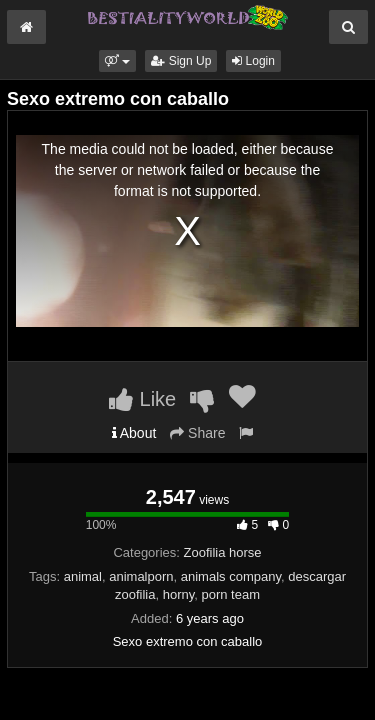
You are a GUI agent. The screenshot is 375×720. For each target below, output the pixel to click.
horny (179, 594)
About (134, 433)
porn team (230, 594)
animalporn (141, 576)
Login (253, 61)
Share (197, 433)
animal (83, 576)
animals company (231, 576)
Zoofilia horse (223, 552)
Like (142, 399)
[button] (117, 61)
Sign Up (181, 61)
